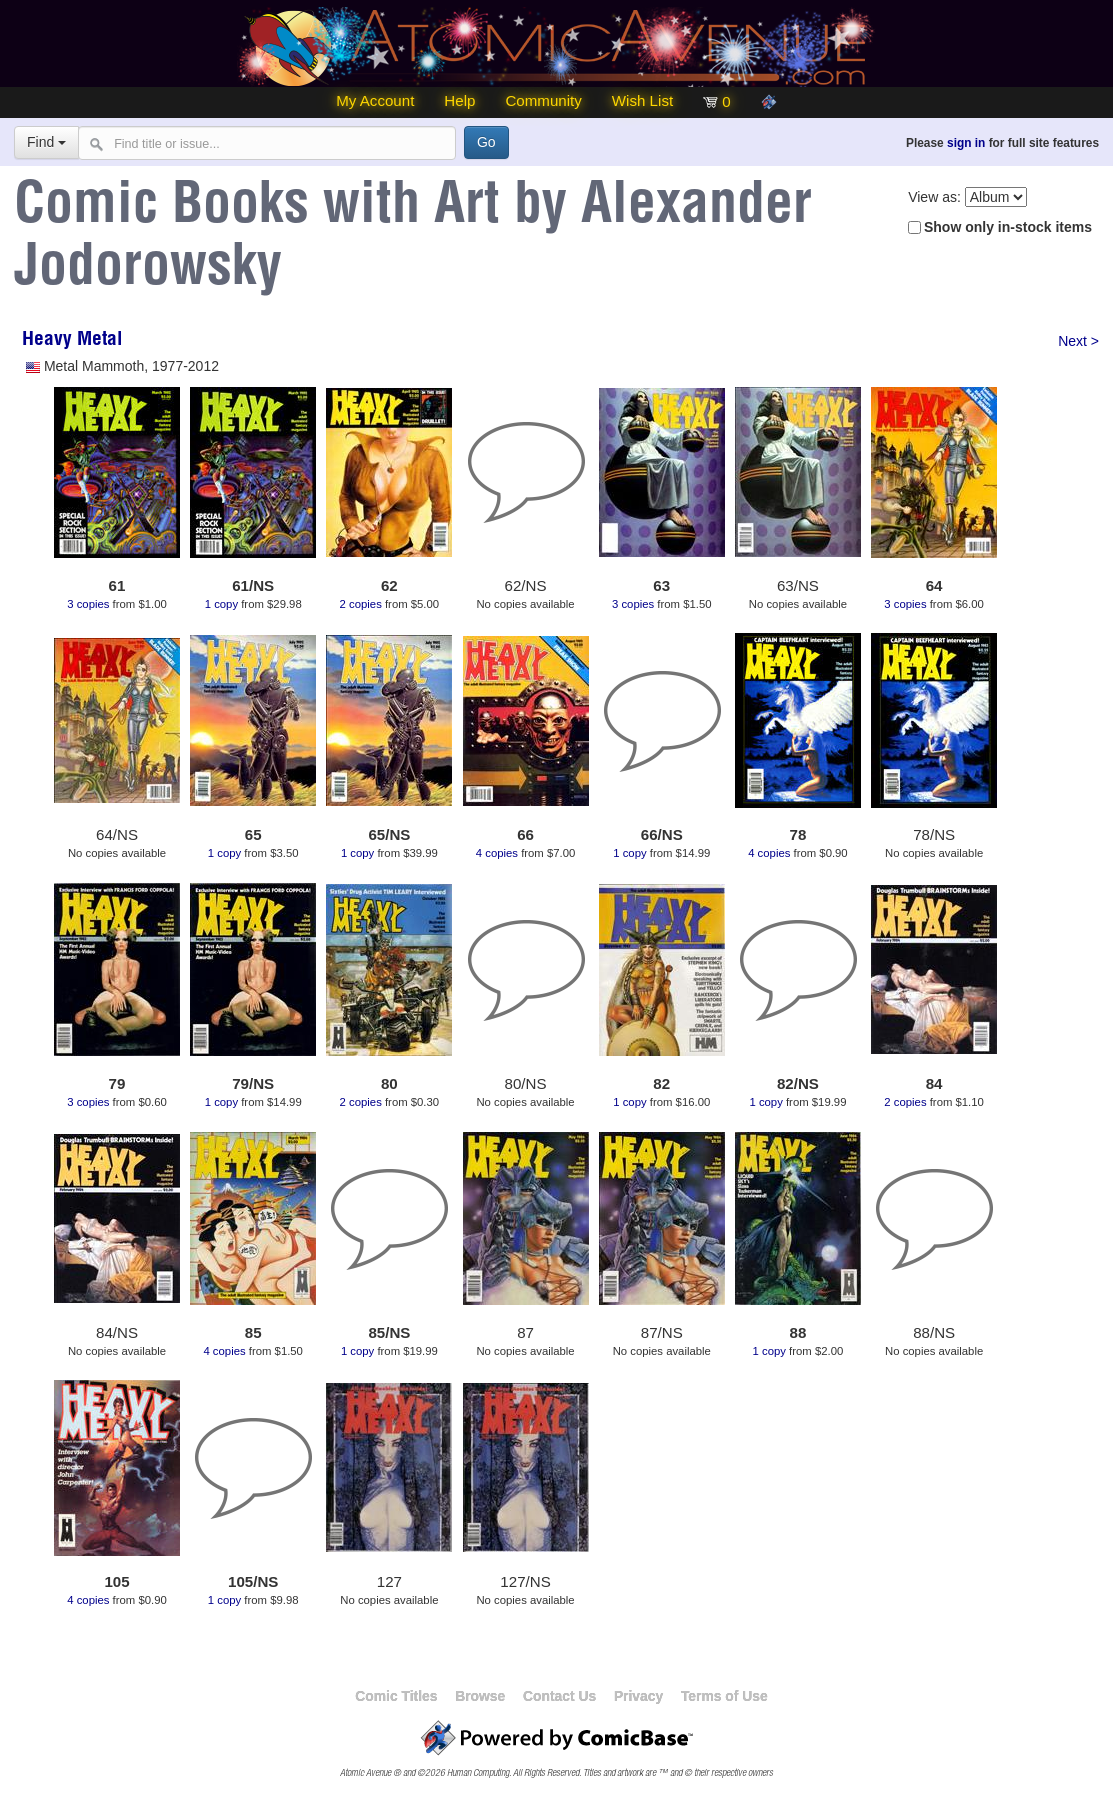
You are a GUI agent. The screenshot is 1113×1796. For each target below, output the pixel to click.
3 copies (88, 604)
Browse (480, 1696)
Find (46, 142)
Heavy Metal (72, 341)
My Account (375, 100)
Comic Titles (396, 1696)
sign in (966, 143)
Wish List (642, 100)
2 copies (361, 604)
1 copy (221, 604)
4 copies (497, 853)
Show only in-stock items (1008, 227)
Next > (1078, 341)
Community (543, 100)
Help (459, 100)
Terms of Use (724, 1696)
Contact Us (559, 1696)
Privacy (638, 1696)
